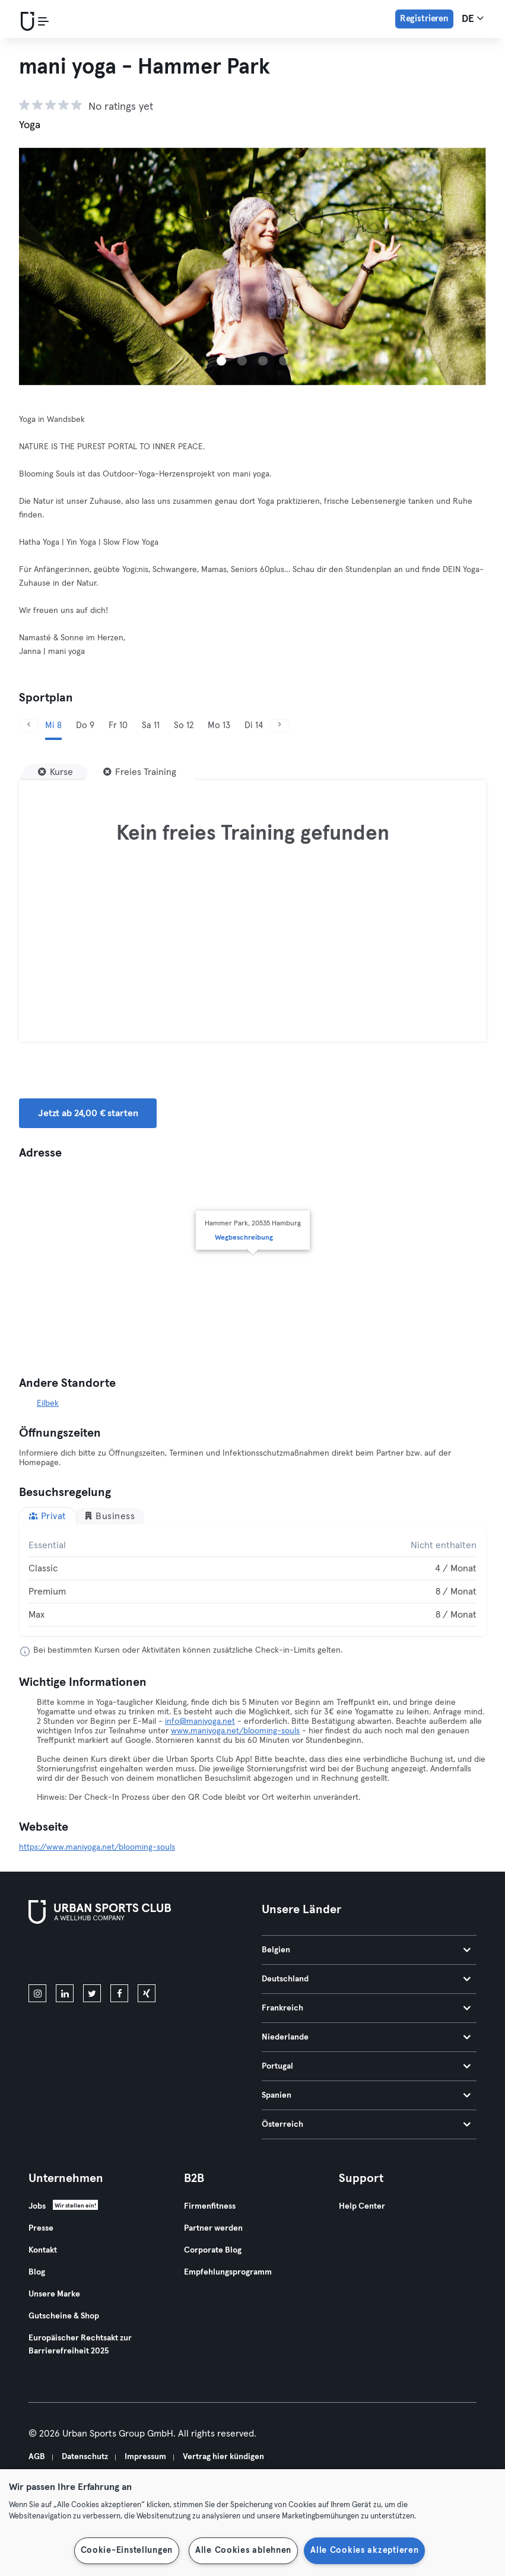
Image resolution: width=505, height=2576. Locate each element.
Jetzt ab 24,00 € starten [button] (88, 1113)
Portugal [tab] (366, 2066)
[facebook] (119, 1993)
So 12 (183, 725)
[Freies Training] (139, 772)
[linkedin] (65, 1993)
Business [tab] (109, 1516)
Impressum (145, 2457)
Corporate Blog (213, 2250)
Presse (40, 2228)
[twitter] (92, 1993)
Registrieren (424, 18)
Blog (36, 2272)
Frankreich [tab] (366, 2008)
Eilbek (48, 1403)
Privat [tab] (47, 1516)
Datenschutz (85, 2457)
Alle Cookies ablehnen (243, 2550)
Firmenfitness (210, 2206)
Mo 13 (219, 725)
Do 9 (85, 725)
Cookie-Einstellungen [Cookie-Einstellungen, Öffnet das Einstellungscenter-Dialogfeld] (127, 2550)
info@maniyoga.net (200, 1721)
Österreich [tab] (366, 2124)
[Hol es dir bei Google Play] (155, 1956)
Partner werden (213, 2228)
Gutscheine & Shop (63, 2316)
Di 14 (253, 725)
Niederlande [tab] (366, 2037)
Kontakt (42, 2250)
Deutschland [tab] (366, 1979)
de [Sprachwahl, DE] (473, 18)
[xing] (146, 1993)
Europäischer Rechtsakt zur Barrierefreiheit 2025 (80, 2344)
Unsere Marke (54, 2294)
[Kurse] (55, 772)
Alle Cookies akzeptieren (364, 2550)
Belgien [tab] (366, 1950)
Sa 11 (151, 725)
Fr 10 (118, 725)
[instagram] (37, 1993)
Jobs (37, 2206)
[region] (252, 2522)
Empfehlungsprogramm (228, 2272)
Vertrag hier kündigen (223, 2457)
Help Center (362, 2206)
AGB (36, 2457)
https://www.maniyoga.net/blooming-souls (97, 1847)
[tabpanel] (252, 1580)
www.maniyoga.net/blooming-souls (235, 1731)
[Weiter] (279, 725)
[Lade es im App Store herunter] (68, 1956)
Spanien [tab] (366, 2095)
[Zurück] (28, 725)
